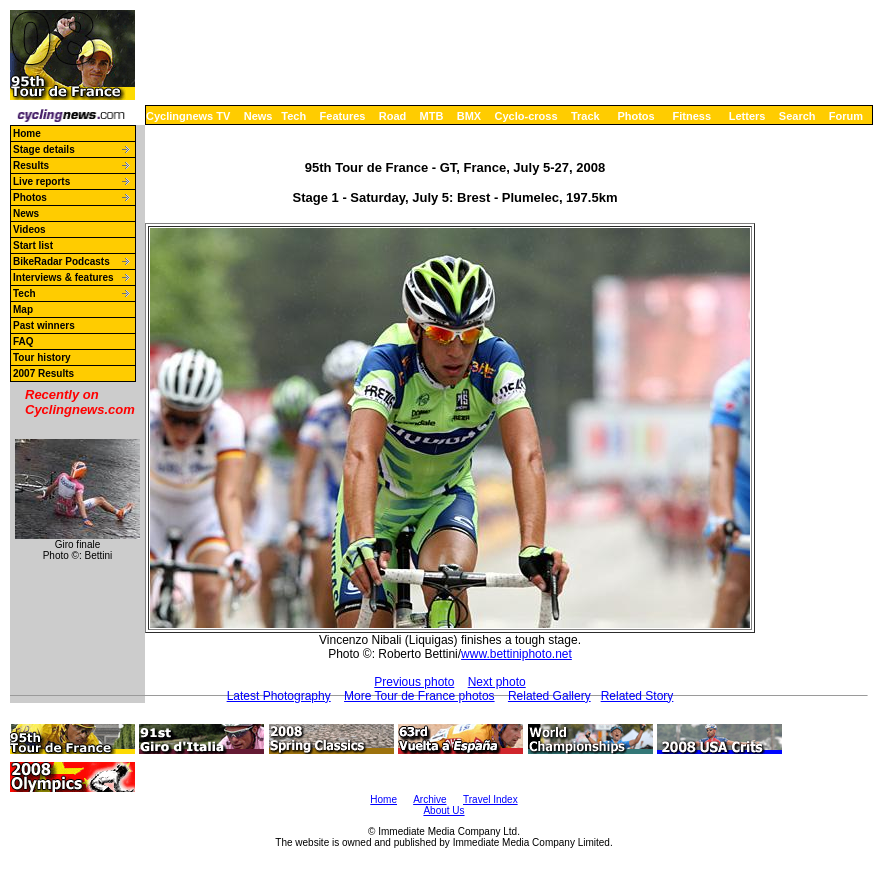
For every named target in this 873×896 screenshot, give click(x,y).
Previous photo (414, 682)
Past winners (44, 325)
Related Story (637, 696)
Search (797, 116)
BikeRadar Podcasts (61, 261)
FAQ (23, 341)
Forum (846, 116)
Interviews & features (63, 277)
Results (31, 165)
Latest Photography (279, 696)
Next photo (497, 682)
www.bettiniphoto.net (516, 654)
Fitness (691, 116)
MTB (432, 116)
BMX (469, 116)
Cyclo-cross (526, 116)
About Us (443, 810)
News (258, 116)
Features (343, 116)
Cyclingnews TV (188, 116)
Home (27, 133)
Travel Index (490, 799)
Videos (29, 229)
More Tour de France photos (419, 696)
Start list (33, 245)
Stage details (44, 149)
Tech (293, 116)
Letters (747, 116)
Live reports (41, 181)
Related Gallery (549, 696)
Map (23, 309)
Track (585, 116)
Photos (635, 116)
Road (393, 116)
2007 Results (43, 373)
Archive (429, 799)
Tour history (42, 357)
